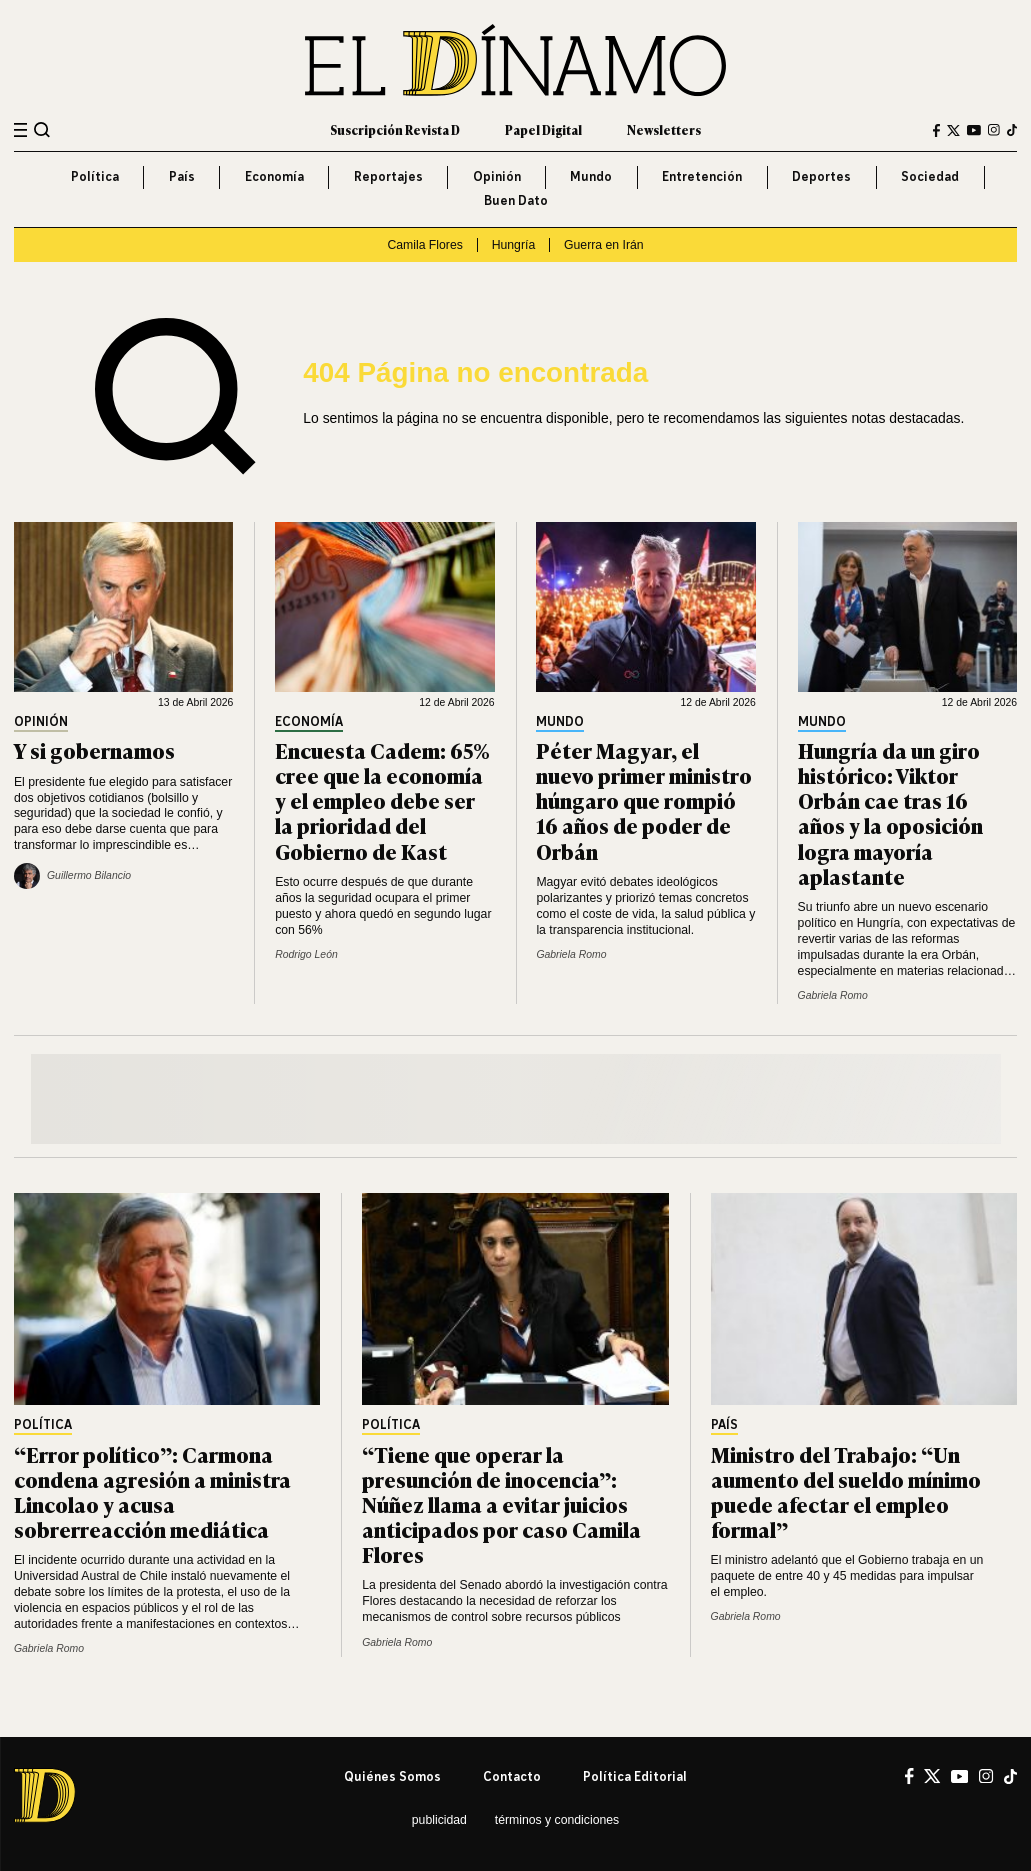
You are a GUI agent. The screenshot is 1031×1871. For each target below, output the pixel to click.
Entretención (702, 176)
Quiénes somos (392, 1776)
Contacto (512, 1776)
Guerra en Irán (604, 245)
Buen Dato (516, 200)
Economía (274, 176)
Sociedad (930, 176)
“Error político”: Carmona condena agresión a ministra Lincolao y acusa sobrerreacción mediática (152, 1491)
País (182, 176)
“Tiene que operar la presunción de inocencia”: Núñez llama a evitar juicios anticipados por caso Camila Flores (501, 1503)
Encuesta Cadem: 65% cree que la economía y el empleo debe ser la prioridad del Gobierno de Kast (382, 799)
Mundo (591, 176)
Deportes (821, 176)
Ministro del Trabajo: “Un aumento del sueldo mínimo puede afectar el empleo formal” (846, 1491)
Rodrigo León (306, 954)
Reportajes (388, 176)
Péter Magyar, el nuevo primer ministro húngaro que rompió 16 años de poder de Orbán (644, 799)
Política (95, 176)
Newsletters (664, 130)
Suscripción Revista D (395, 130)
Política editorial (635, 1776)
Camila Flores (424, 245)
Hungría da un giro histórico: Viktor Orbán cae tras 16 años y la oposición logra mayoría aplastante (890, 812)
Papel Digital (543, 130)
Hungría (514, 245)
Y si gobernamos (94, 749)
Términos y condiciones (557, 1820)
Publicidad (439, 1820)
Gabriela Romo (571, 954)
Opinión (497, 176)
